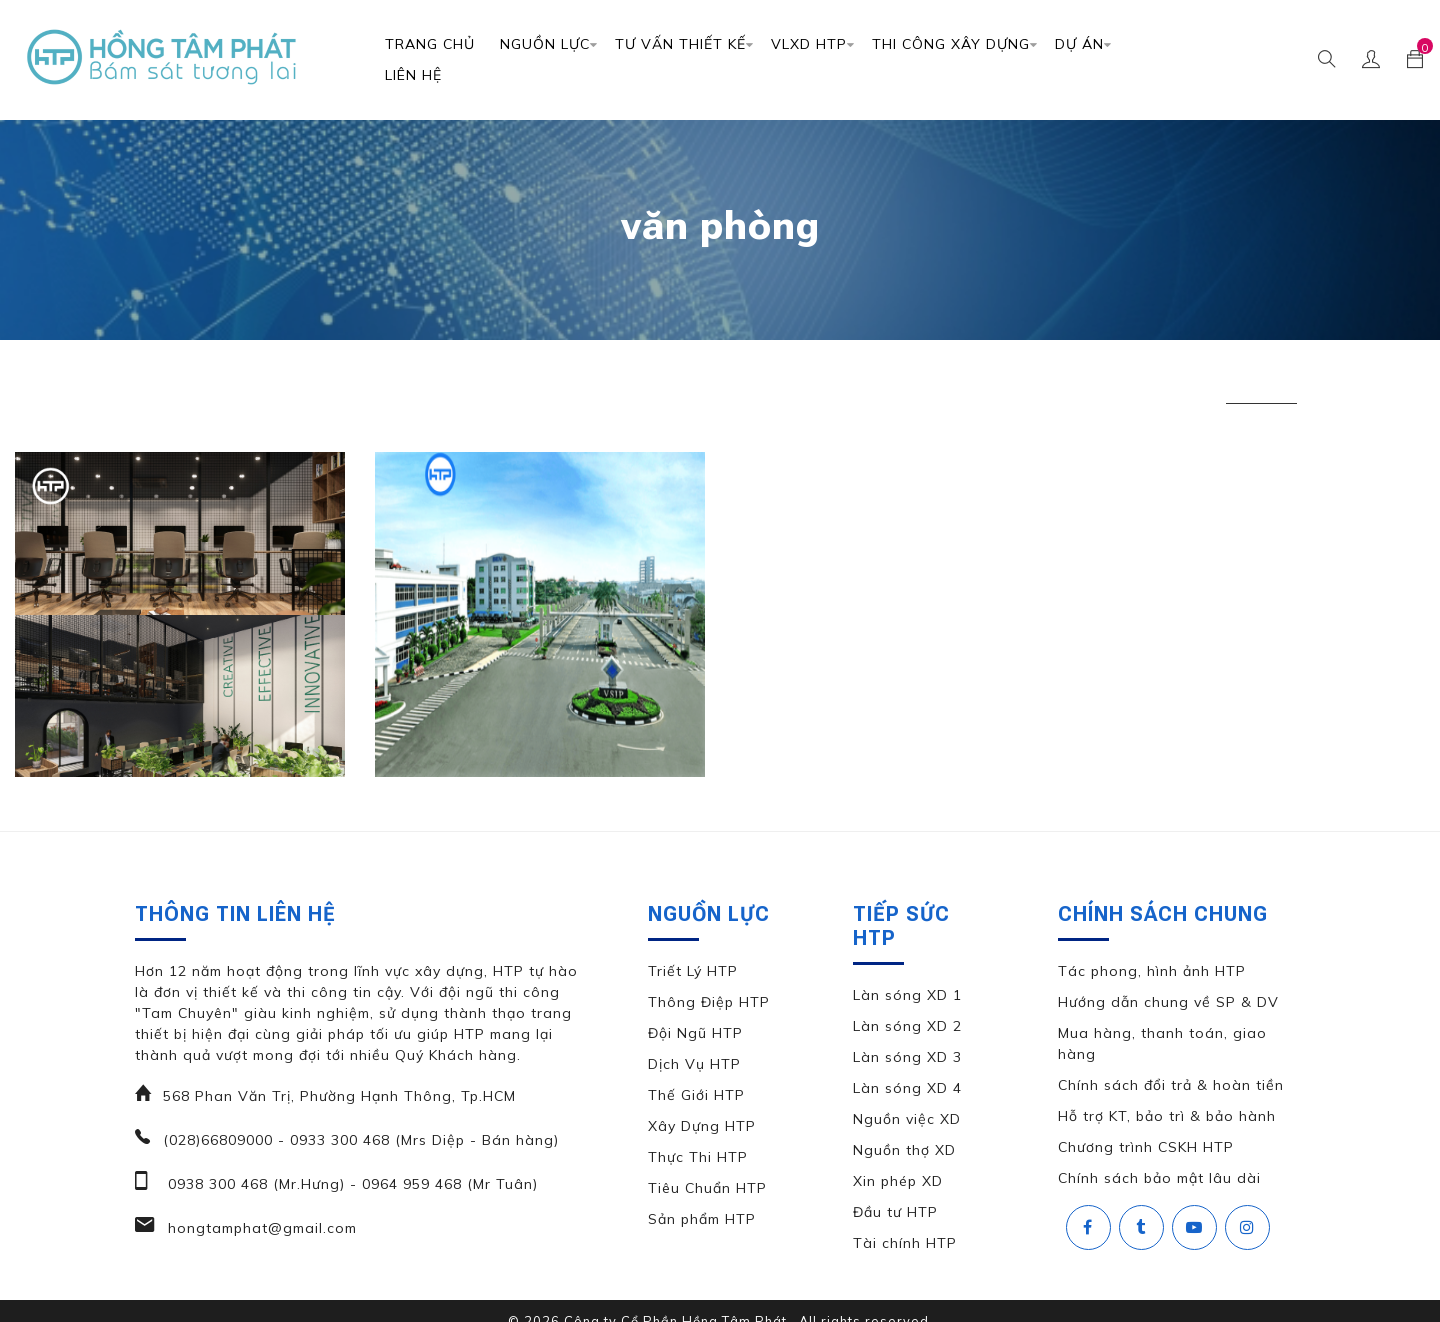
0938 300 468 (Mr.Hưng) (254, 1184)
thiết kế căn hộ (808, 386)
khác (429, 386)
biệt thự (244, 386)
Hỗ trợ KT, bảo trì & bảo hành (1167, 1116)
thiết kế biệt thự (653, 386)
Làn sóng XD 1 (907, 995)
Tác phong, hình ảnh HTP (1152, 971)
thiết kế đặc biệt (961, 386)
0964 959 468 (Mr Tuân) (447, 1184)
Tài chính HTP (905, 1243)
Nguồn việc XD (907, 1119)
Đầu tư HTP (895, 1212)
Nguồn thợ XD (904, 1150)
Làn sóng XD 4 (907, 1088)
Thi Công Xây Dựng (951, 44)
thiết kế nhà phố (1122, 386)
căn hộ (342, 386)
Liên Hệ (413, 75)
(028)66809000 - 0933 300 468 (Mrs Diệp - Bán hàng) (361, 1140)
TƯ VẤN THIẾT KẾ (680, 44)
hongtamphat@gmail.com (260, 1228)
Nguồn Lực (545, 44)
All (154, 386)
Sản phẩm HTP (702, 1219)
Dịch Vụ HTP (694, 1064)
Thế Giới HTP (696, 1095)
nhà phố (521, 386)
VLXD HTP (809, 44)
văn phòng (1262, 386)
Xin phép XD (898, 1181)
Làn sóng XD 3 (907, 1057)
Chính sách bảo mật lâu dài (1159, 1178)
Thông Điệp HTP (709, 1002)
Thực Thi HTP (698, 1157)
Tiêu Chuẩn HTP (707, 1188)
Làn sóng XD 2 (907, 1026)
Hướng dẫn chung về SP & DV (1168, 1002)
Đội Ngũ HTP (695, 1033)
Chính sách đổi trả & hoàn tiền (1171, 1085)
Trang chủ (430, 44)
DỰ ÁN (1079, 44)
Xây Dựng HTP (702, 1126)
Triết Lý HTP (693, 971)
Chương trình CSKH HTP (1146, 1147)
